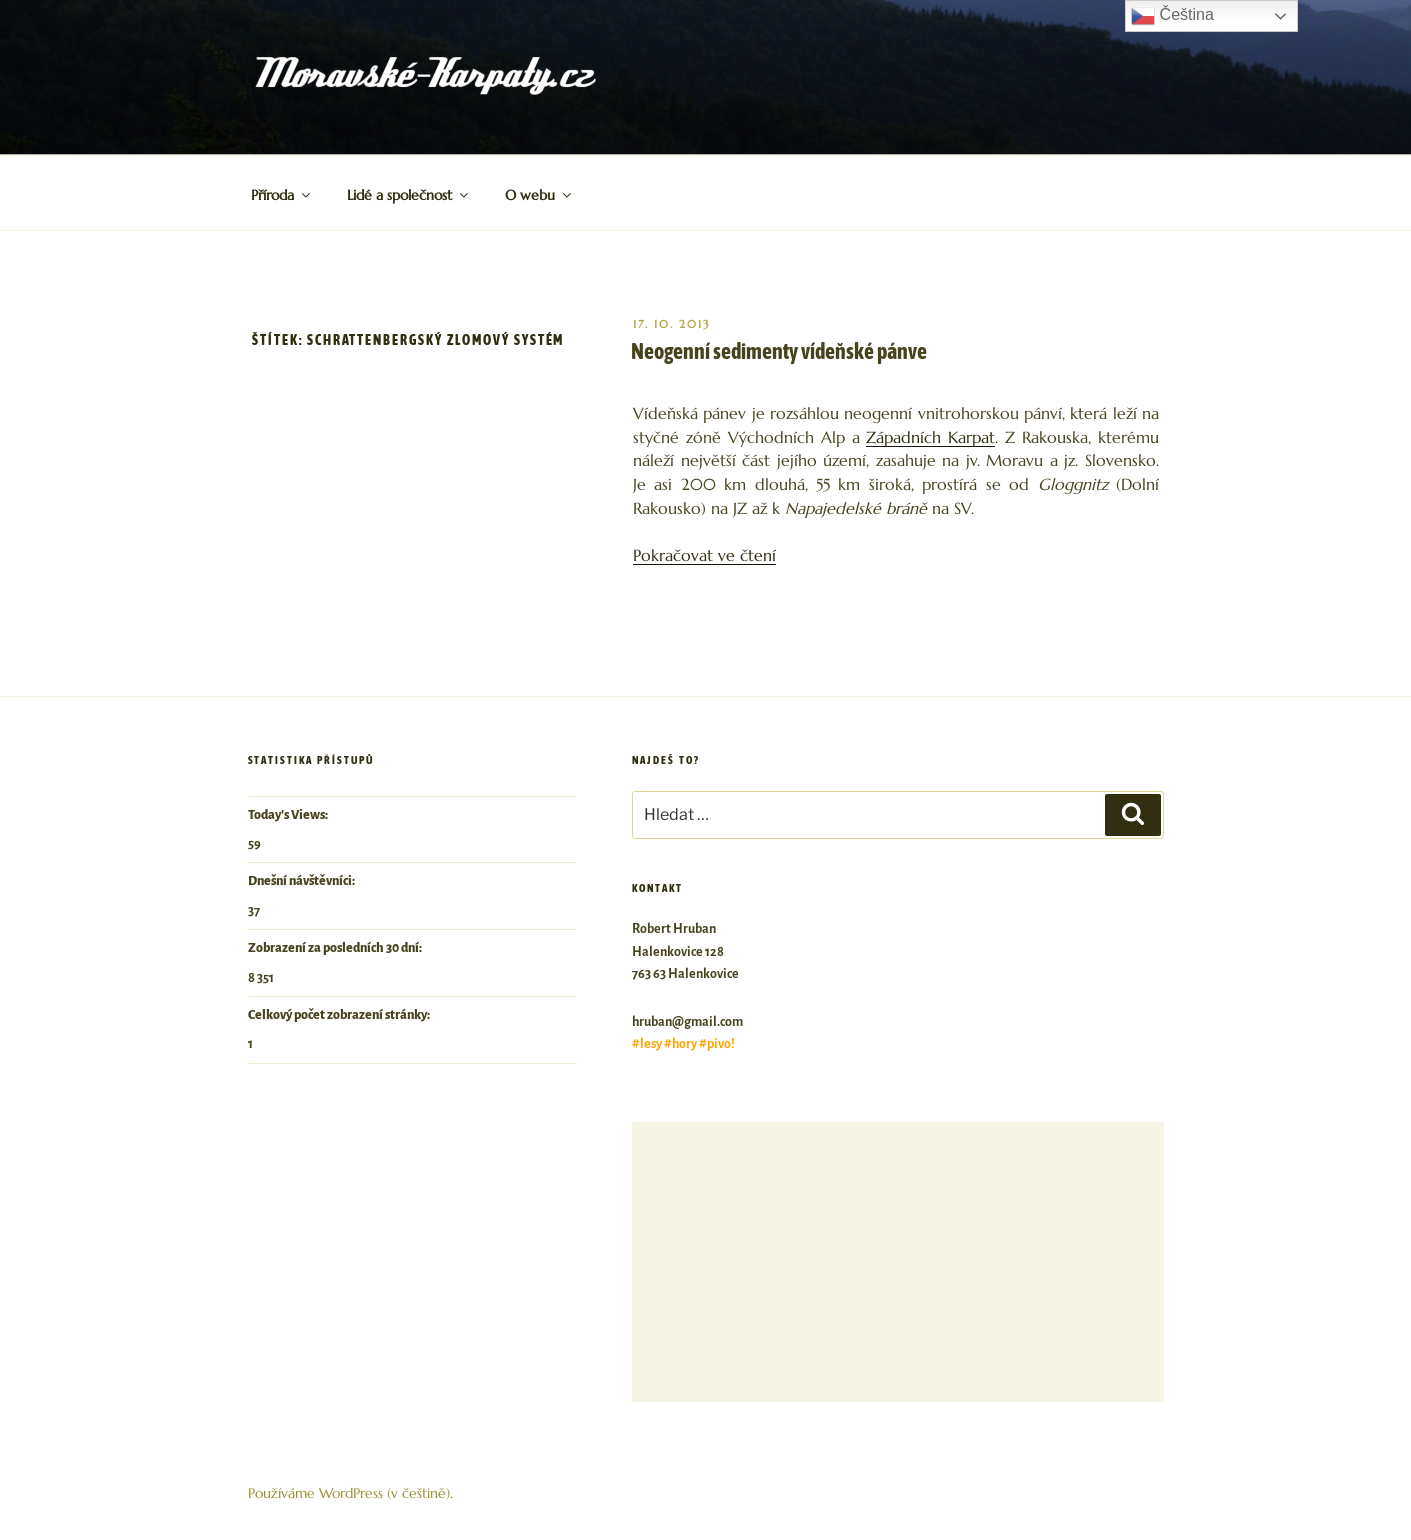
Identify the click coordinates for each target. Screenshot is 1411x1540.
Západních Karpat (930, 437)
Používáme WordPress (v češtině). (350, 1493)
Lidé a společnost (409, 195)
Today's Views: (289, 815)
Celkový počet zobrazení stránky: (340, 1015)
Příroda (282, 195)
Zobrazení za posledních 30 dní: (336, 948)
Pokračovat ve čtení (704, 555)
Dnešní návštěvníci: (302, 881)
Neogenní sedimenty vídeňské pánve (779, 351)
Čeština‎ (1172, 16)
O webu (539, 195)
